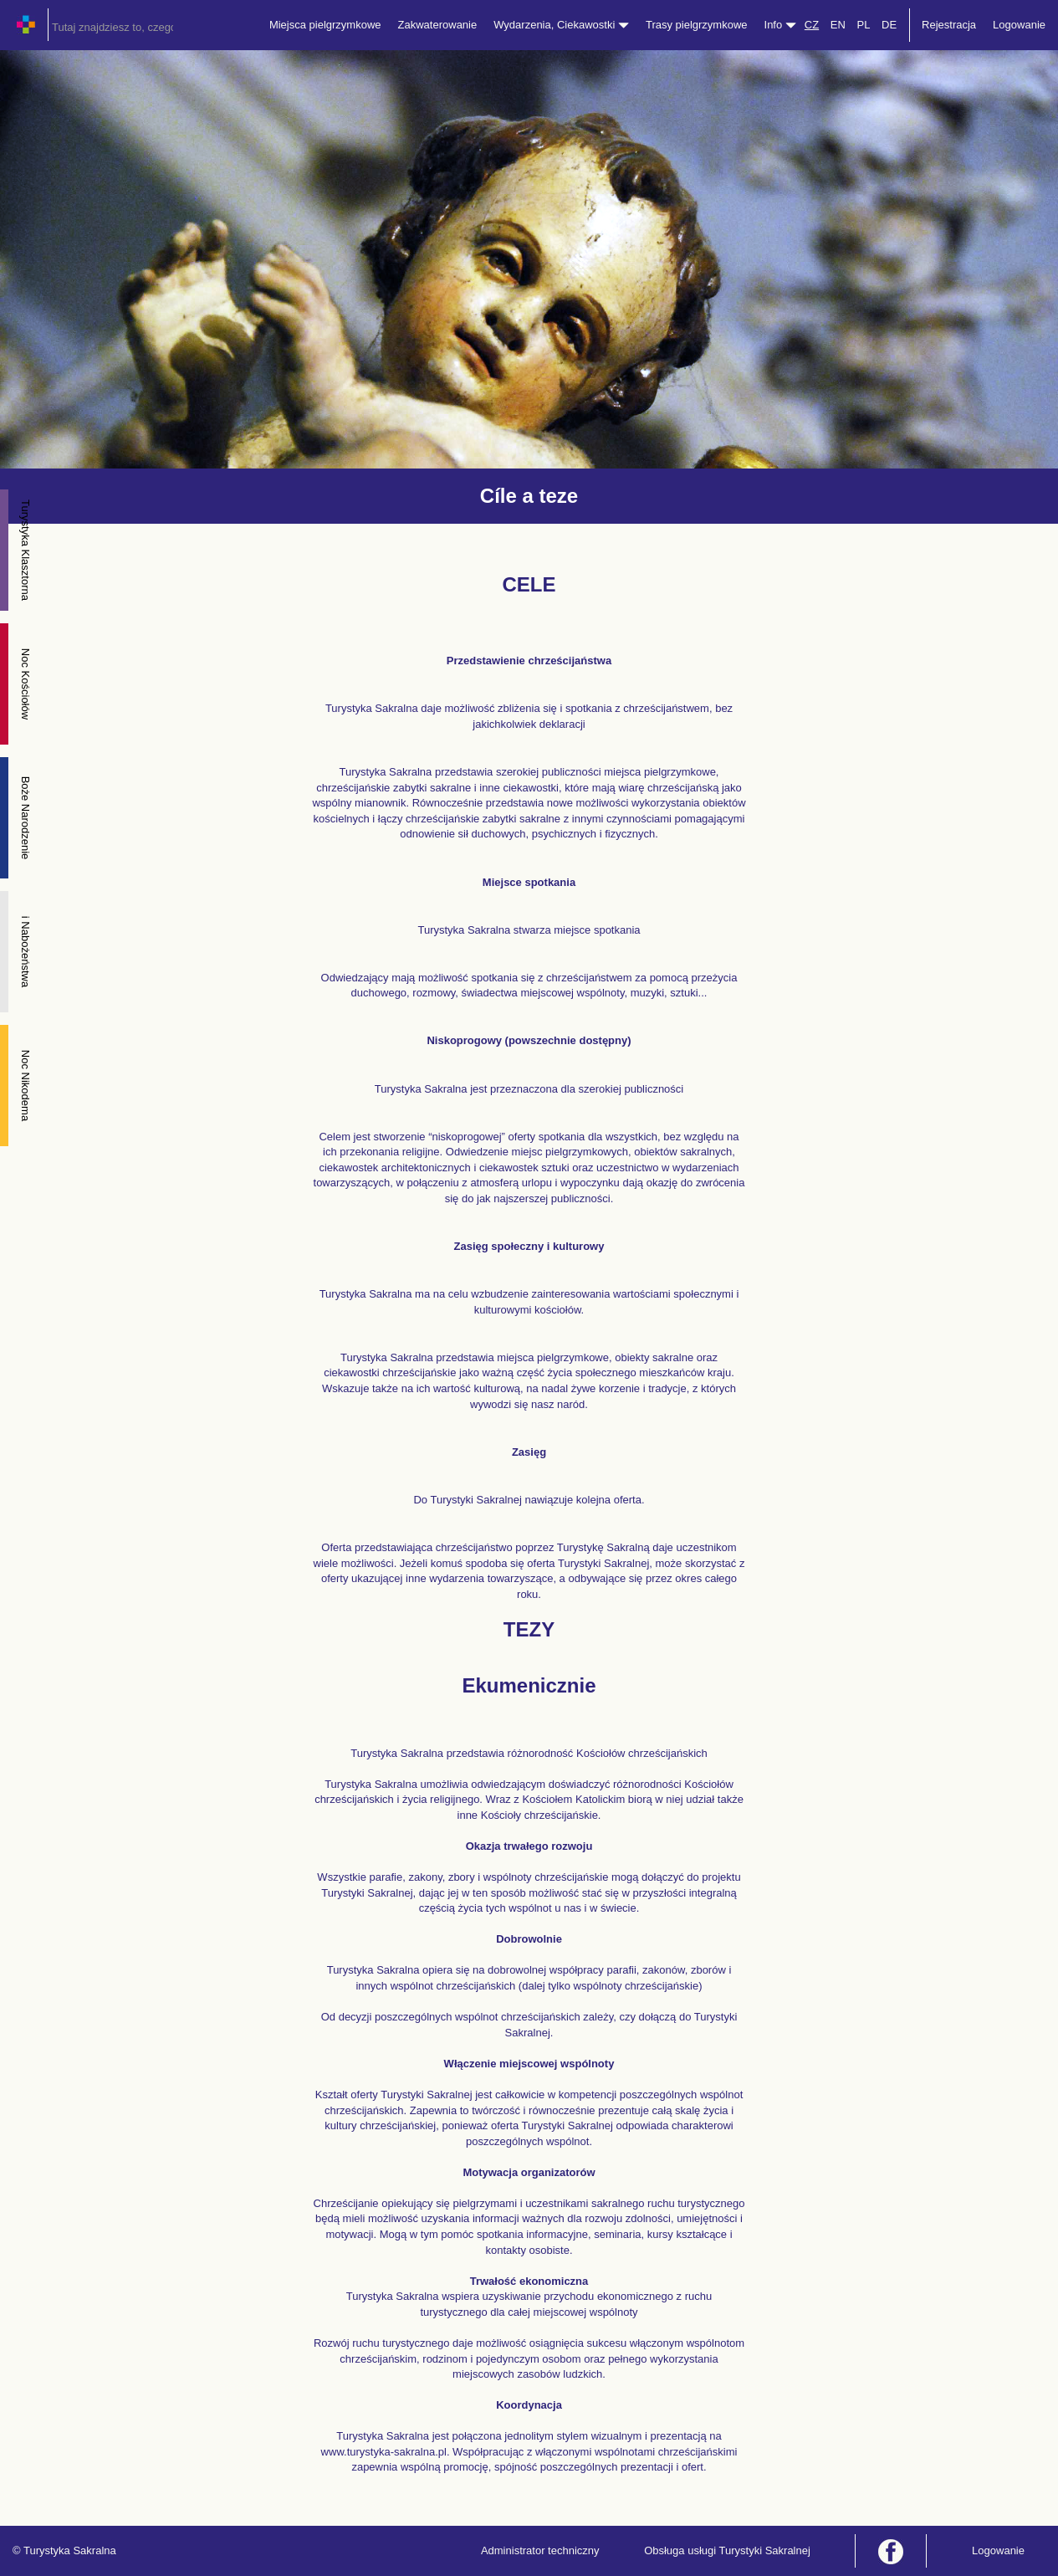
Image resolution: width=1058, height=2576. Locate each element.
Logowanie (1019, 24)
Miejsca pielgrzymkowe (325, 24)
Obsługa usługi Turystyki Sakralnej (727, 2550)
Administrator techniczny (540, 2550)
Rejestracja (949, 24)
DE (889, 24)
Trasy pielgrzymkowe (697, 24)
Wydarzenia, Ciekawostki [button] (561, 24)
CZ (812, 24)
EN (838, 24)
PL (863, 24)
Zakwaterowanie (438, 24)
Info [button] (780, 24)
